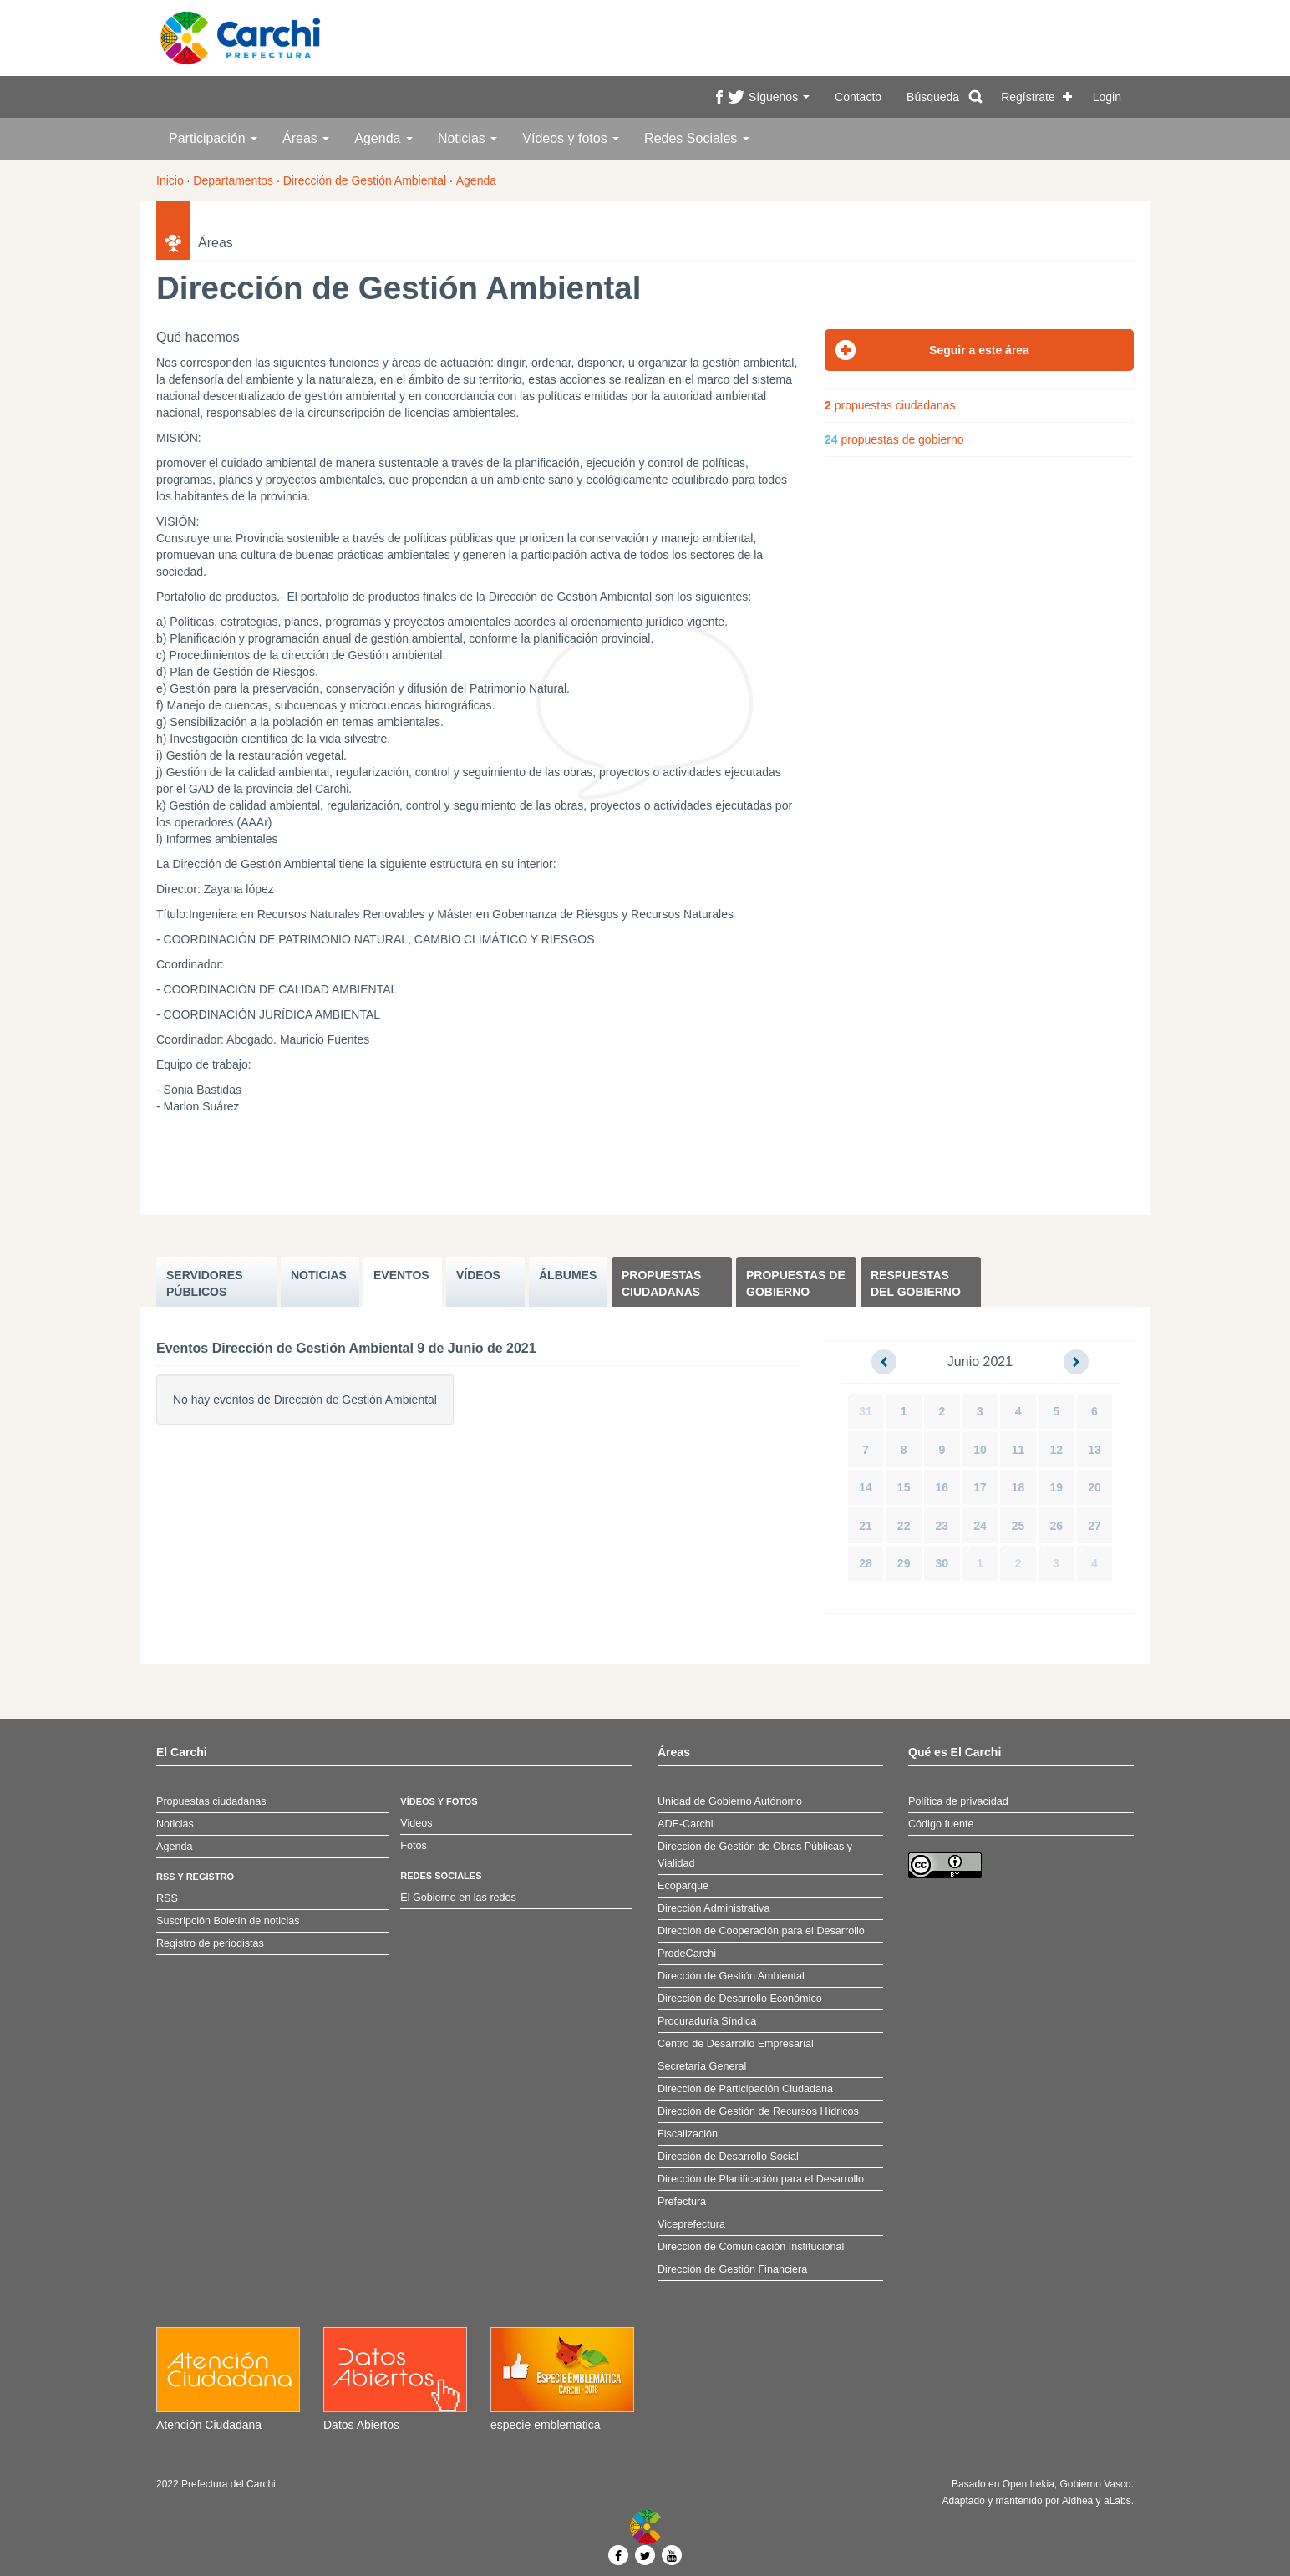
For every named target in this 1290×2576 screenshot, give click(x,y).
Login (1107, 97)
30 (942, 1563)
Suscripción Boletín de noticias (228, 1921)
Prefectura (682, 2202)
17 (980, 1487)
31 (865, 1411)
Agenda (383, 138)
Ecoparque (683, 1886)
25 (1018, 1525)
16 (942, 1487)
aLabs (1117, 2501)
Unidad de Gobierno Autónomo (730, 1801)
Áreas (305, 138)
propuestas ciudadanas (890, 405)
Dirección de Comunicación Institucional (751, 2247)
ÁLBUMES (568, 1275)
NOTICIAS (319, 1275)
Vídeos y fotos (570, 138)
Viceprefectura (691, 2224)
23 (942, 1525)
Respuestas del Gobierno (916, 1283)
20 (1094, 1487)
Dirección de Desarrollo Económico (740, 1998)
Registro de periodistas (210, 1943)
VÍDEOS (478, 1275)
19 (1056, 1487)
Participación (213, 138)
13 (1094, 1449)
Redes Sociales (696, 138)
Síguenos (779, 97)
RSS (167, 1898)
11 (1018, 1449)
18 (1018, 1487)
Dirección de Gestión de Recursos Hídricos (758, 2111)
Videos (416, 1823)
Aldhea (1077, 2501)
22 (904, 1525)
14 (865, 1487)
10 (980, 1449)
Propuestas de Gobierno (796, 1283)
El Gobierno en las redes (458, 1897)
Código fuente (940, 1824)
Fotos (413, 1846)
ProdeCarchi (687, 1953)
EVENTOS (401, 1275)
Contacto (858, 97)
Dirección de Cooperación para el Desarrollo (761, 1931)
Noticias (467, 138)
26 (1056, 1525)
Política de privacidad (958, 1801)
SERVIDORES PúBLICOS (204, 1283)
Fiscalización (688, 2134)
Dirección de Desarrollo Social (728, 2156)
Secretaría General (702, 2066)
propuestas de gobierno (894, 439)
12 (1056, 1449)
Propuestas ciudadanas (661, 1283)
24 (980, 1525)
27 (1094, 1525)
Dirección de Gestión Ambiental (364, 180)
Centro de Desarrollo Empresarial (736, 2044)
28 (865, 1563)
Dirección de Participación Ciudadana (745, 2089)
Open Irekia (1028, 2484)
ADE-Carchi (685, 1824)
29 (904, 1563)
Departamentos (233, 180)
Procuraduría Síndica (707, 2021)
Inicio (170, 180)
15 (904, 1487)
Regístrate (1028, 97)
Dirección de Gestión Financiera (732, 2269)
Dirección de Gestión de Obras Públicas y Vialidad (755, 1855)
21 (865, 1525)
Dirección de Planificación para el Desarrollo (761, 2179)
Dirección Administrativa (713, 1908)
